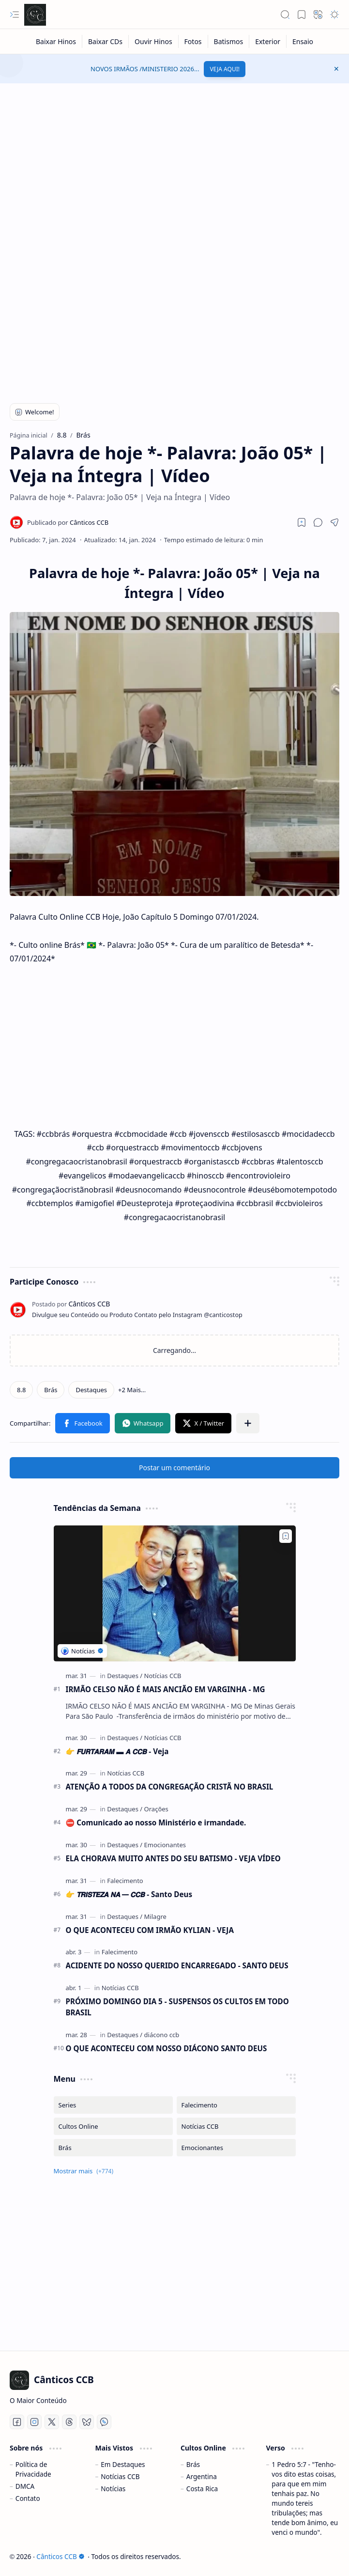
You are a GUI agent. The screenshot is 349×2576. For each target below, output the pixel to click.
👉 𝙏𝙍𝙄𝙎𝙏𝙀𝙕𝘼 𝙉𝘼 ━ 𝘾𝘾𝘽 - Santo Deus (129, 1894)
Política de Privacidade (33, 2469)
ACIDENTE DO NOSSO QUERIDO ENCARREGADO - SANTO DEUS (177, 1965)
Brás (193, 2464)
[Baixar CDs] (105, 41)
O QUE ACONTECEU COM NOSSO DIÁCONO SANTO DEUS (166, 2048)
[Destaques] (91, 1389)
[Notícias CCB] (163, 1675)
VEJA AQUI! (225, 69)
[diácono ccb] (162, 2034)
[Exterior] (268, 41)
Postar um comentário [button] (174, 1467)
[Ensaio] (303, 41)
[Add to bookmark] (285, 1536)
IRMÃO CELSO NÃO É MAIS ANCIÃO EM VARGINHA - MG (165, 1689)
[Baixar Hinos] (56, 41)
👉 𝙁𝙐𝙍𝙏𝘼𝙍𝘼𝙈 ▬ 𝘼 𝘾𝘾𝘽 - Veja (117, 1751)
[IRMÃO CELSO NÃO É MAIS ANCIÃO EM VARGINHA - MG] (175, 1593)
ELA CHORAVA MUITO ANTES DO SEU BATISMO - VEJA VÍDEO (173, 1858)
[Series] (113, 2105)
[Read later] (301, 522)
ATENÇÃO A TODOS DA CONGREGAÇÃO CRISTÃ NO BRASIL (169, 1786)
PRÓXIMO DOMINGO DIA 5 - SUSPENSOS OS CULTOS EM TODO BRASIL (177, 2006)
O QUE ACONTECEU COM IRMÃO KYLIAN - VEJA (150, 1930)
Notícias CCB (120, 2476)
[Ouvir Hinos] (154, 41)
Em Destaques (123, 2464)
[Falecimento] (125, 1880)
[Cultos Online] (113, 2126)
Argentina (201, 2476)
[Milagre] (155, 1916)
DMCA (25, 2486)
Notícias (113, 2488)
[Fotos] (193, 41)
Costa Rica (202, 2488)
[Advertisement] (174, 161)
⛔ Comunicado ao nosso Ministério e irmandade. (156, 1822)
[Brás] (50, 1389)
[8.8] (21, 1389)
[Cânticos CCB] (35, 15)
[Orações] (156, 1809)
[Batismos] (229, 41)
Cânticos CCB (60, 2556)
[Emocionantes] (165, 1844)
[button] (14, 14)
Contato (27, 2498)
